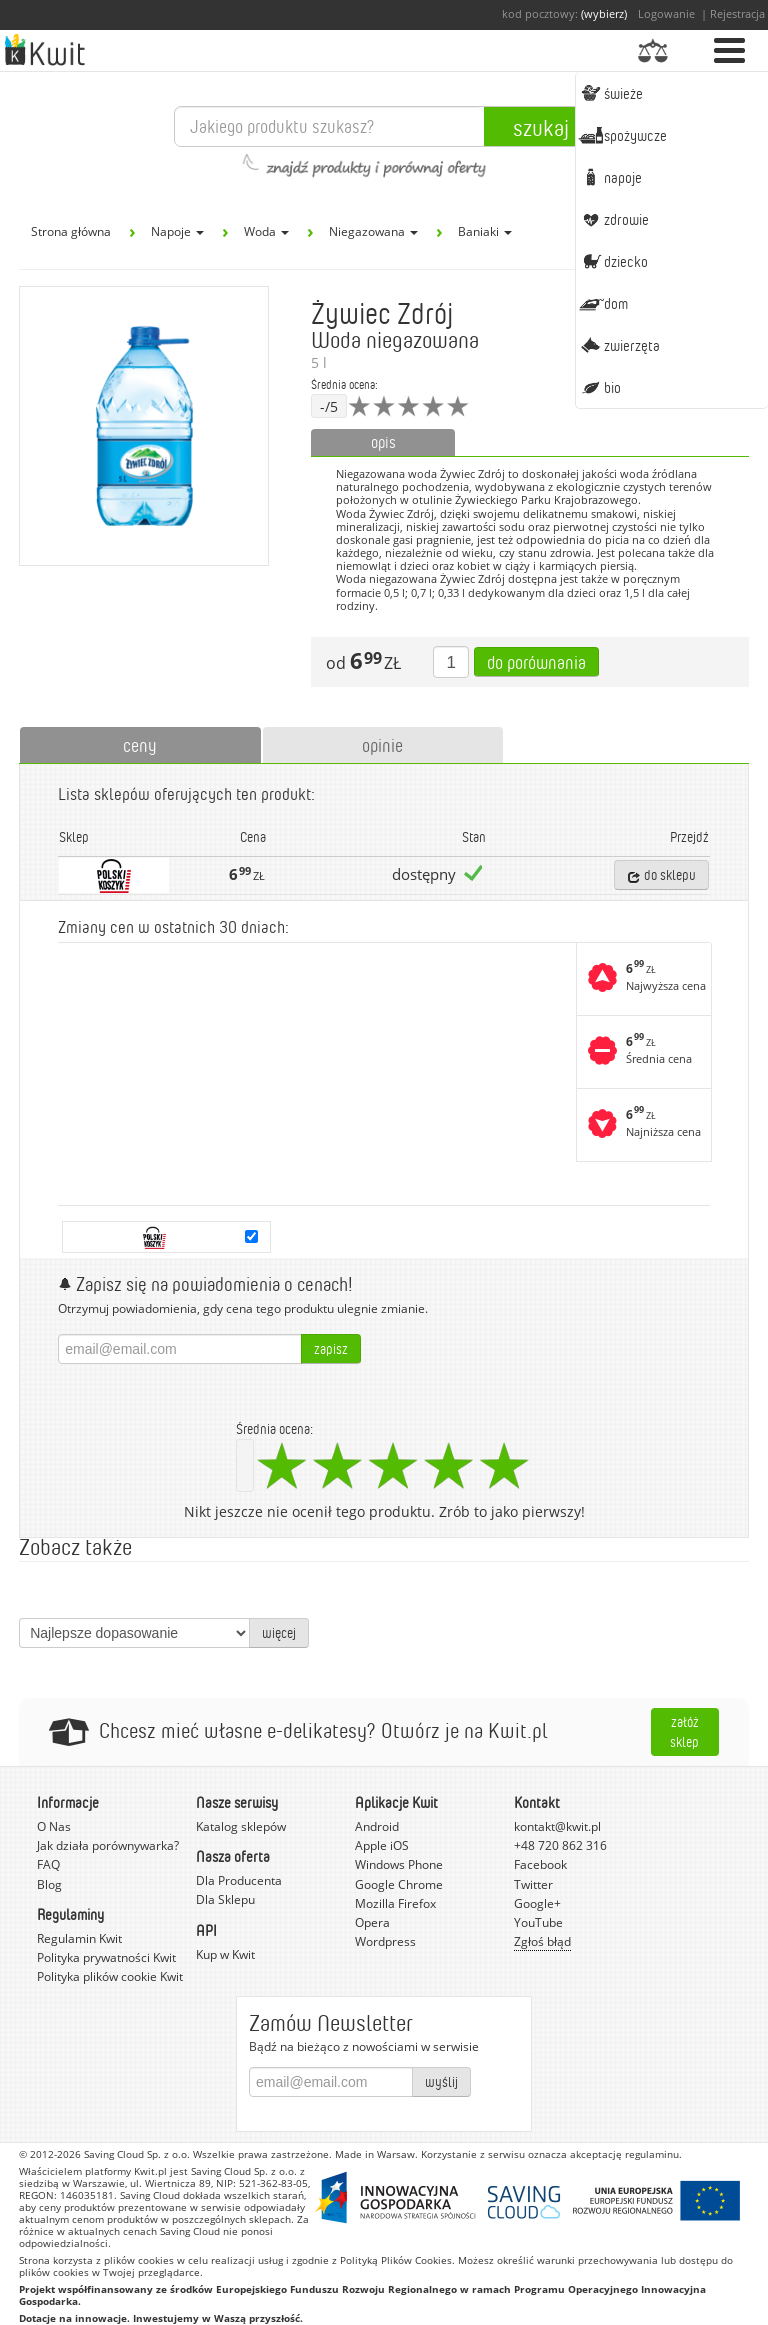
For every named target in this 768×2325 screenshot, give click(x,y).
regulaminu (652, 2154)
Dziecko (613, 261)
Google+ (537, 1903)
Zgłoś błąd (542, 1941)
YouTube (538, 1922)
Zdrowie (613, 219)
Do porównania (536, 662)
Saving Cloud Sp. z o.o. (137, 2154)
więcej (279, 1632)
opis (383, 442)
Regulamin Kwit (79, 1938)
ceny (140, 745)
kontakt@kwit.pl (557, 1826)
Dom (603, 303)
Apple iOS (382, 1845)
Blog (49, 1884)
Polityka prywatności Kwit (106, 1957)
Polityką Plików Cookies (396, 2260)
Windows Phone (399, 1864)
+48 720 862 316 (560, 1845)
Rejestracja (737, 13)
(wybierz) (604, 13)
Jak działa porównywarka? (108, 1845)
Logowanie (666, 13)
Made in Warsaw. (376, 2154)
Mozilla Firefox (395, 1903)
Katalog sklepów (241, 1826)
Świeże (610, 93)
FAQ (48, 1864)
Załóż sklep (684, 1731)
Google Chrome (399, 1884)
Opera (372, 1922)
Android (377, 1826)
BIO (599, 387)
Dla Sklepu (225, 1899)
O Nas (54, 1826)
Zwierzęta (619, 345)
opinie (382, 745)
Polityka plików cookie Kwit (110, 1976)
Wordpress (385, 1941)
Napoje (610, 177)
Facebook (540, 1864)
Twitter (533, 1884)
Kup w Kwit (225, 1954)
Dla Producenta (239, 1880)
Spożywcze (622, 135)
